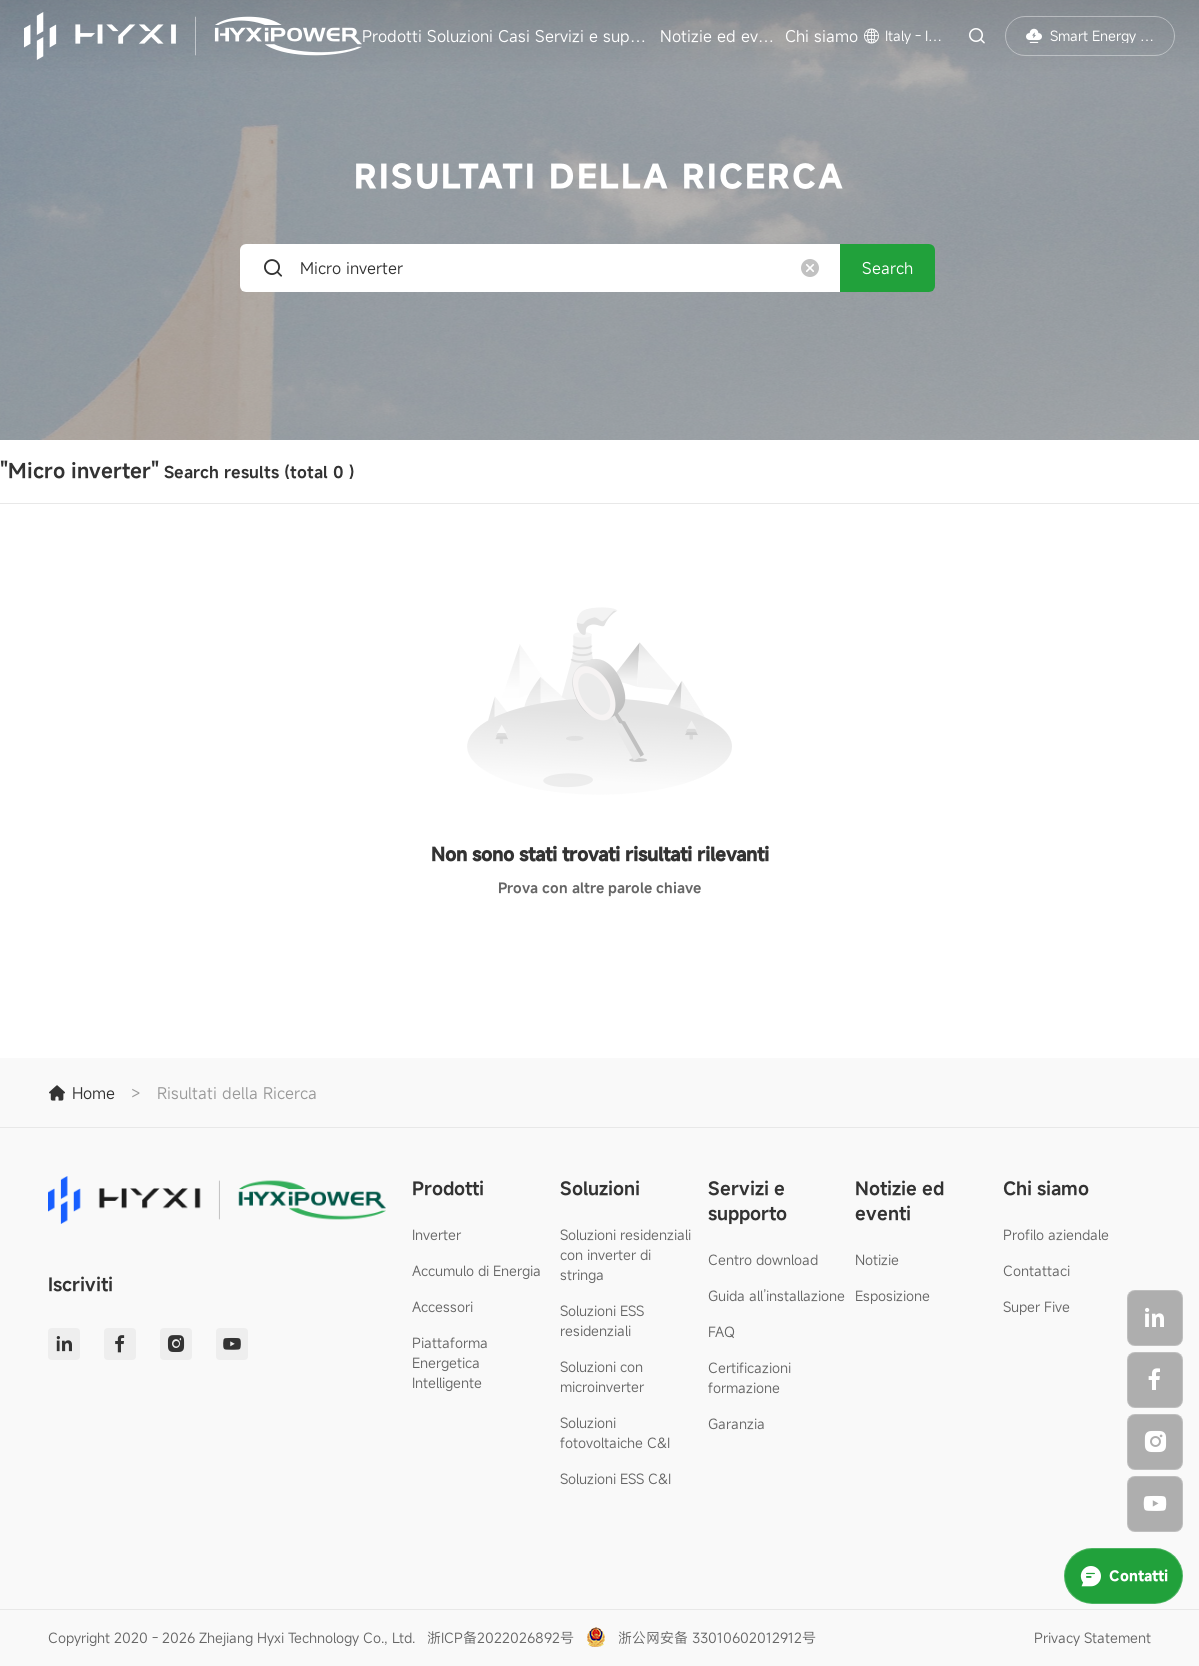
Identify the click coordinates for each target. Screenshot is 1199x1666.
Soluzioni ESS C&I (615, 1478)
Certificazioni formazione (749, 1377)
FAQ (721, 1331)
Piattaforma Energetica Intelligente (450, 1362)
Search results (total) (177, 470)
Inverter (436, 1234)
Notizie (877, 1259)
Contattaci (1036, 1270)
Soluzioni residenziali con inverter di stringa (625, 1254)
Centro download (763, 1259)
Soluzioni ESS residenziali (602, 1320)
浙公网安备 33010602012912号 (717, 1637)
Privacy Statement (1092, 1637)
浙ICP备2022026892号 (500, 1637)
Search (887, 268)
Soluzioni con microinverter (602, 1376)
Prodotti (392, 36)
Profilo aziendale (1056, 1234)
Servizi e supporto (595, 36)
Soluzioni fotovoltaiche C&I (615, 1432)
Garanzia (736, 1423)
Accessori (442, 1306)
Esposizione (892, 1295)
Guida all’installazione (776, 1295)
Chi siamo (821, 36)
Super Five (1036, 1306)
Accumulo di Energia (476, 1270)
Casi (514, 36)
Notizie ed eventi (720, 36)
